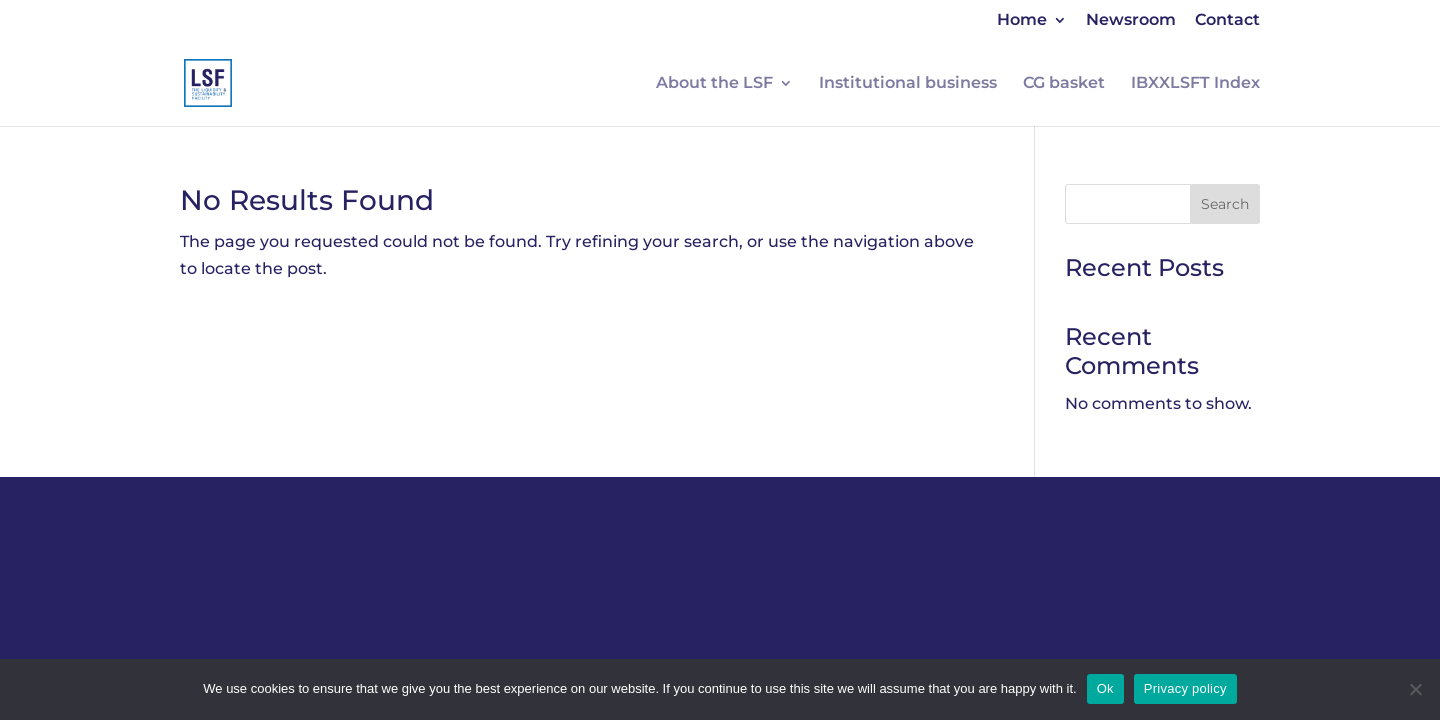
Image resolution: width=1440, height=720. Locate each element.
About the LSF (714, 84)
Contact (1227, 20)
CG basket (1064, 84)
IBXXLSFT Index (1195, 84)
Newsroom (1131, 20)
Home (1022, 20)
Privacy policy (1185, 688)
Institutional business (908, 84)
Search (1225, 204)
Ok (1105, 688)
